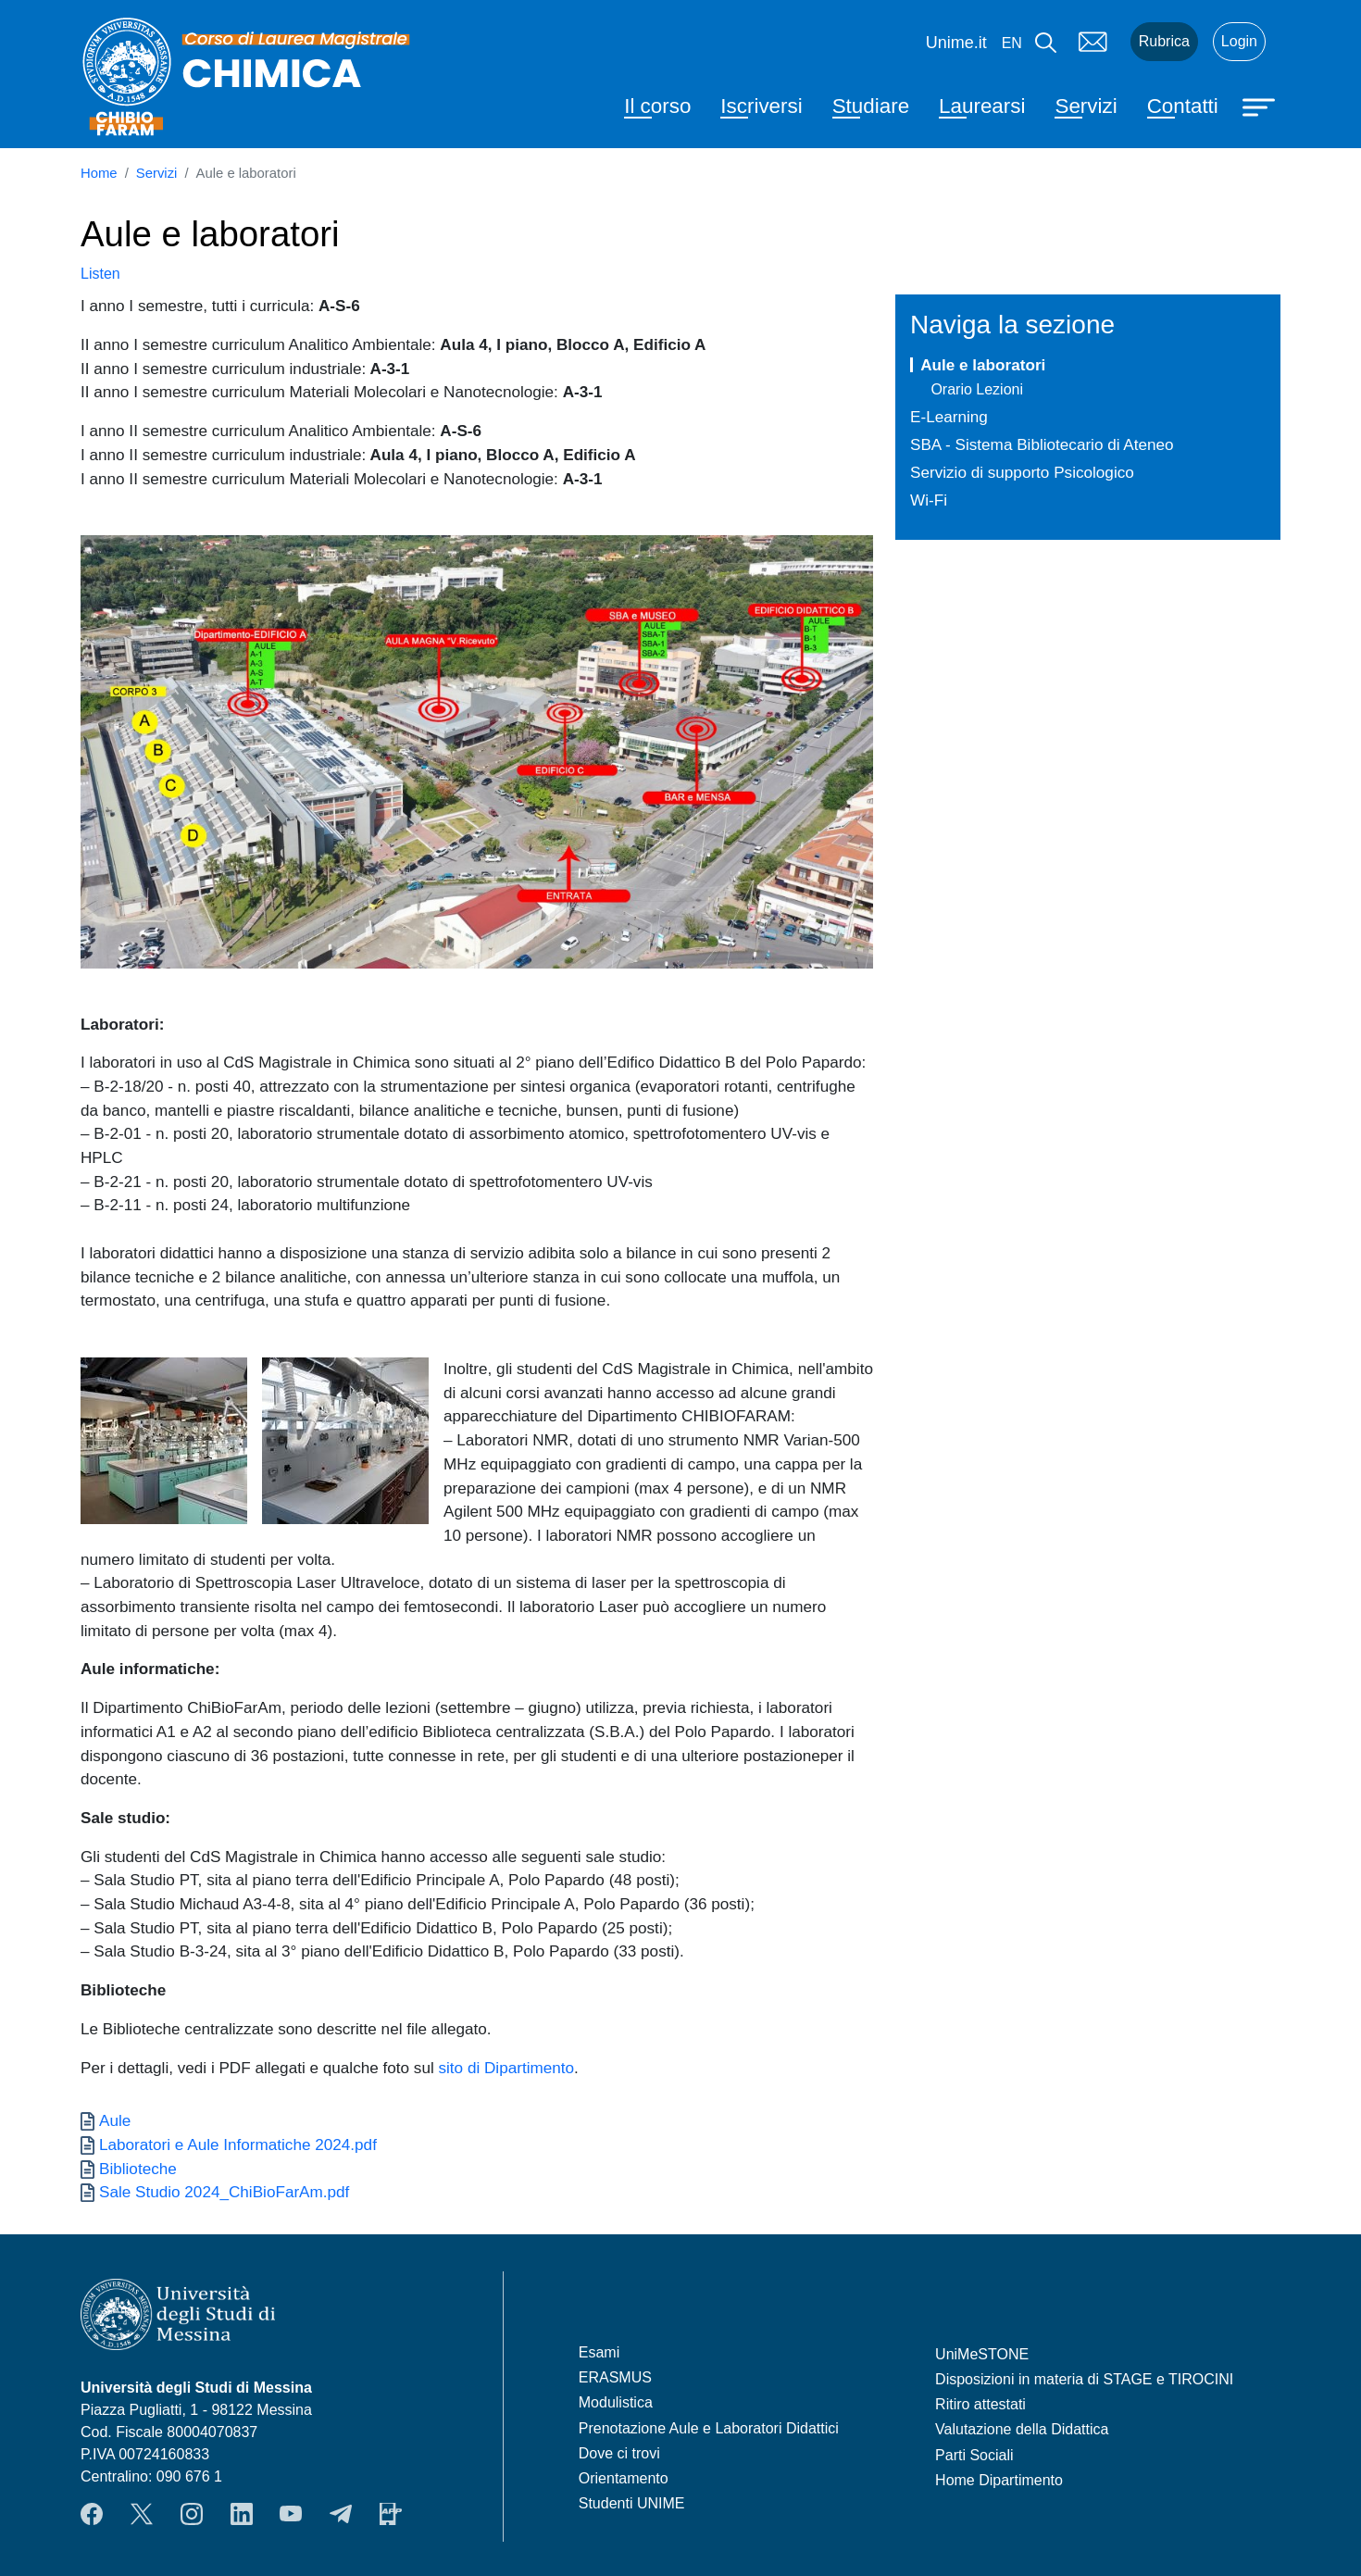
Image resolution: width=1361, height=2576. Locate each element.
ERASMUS (615, 2377)
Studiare (870, 106)
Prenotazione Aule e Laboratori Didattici (709, 2428)
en (1012, 43)
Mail (1093, 41)
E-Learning (949, 416)
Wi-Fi (928, 500)
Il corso (657, 106)
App (391, 2514)
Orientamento (623, 2478)
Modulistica (616, 2402)
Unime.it (956, 42)
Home (99, 173)
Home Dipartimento (999, 2480)
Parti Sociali (974, 2455)
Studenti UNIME (632, 2503)
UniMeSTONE (982, 2354)
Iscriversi (761, 106)
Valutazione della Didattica (1021, 2429)
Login (1239, 41)
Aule (115, 2120)
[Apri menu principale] (1261, 106)
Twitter (142, 2514)
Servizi (1086, 106)
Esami (599, 2352)
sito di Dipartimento (506, 2067)
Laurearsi (982, 106)
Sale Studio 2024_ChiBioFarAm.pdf (224, 2191)
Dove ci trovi (619, 2453)
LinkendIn (242, 2514)
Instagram (192, 2514)
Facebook (92, 2514)
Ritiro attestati (980, 2404)
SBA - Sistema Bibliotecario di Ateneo (1042, 444)
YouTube (291, 2514)
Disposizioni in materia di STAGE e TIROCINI (1084, 2379)
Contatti (1182, 106)
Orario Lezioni (976, 389)
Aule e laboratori (982, 365)
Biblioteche (138, 2168)
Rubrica (1164, 41)
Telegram (341, 2514)
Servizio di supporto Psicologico (1022, 472)
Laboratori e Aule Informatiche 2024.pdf (238, 2144)
